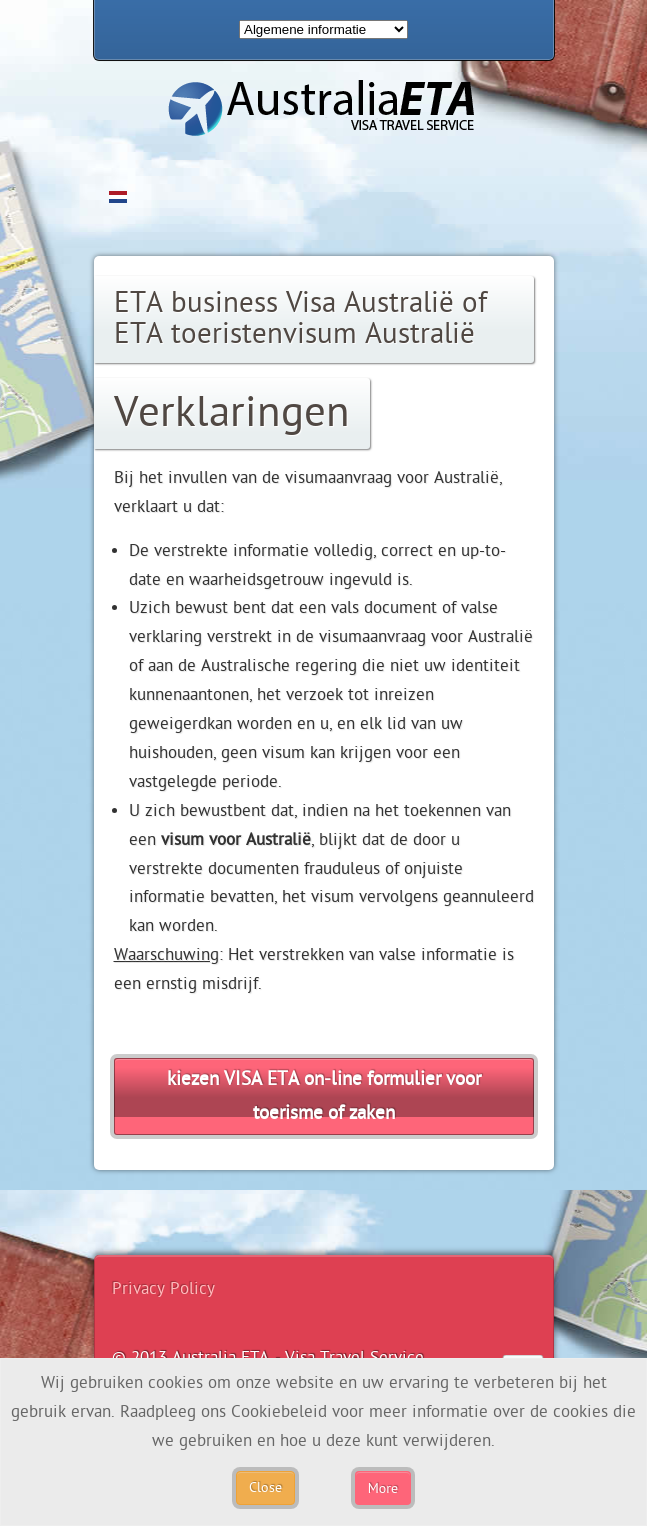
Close (265, 1487)
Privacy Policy (163, 1288)
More (383, 1488)
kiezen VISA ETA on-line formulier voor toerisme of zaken (324, 1096)
